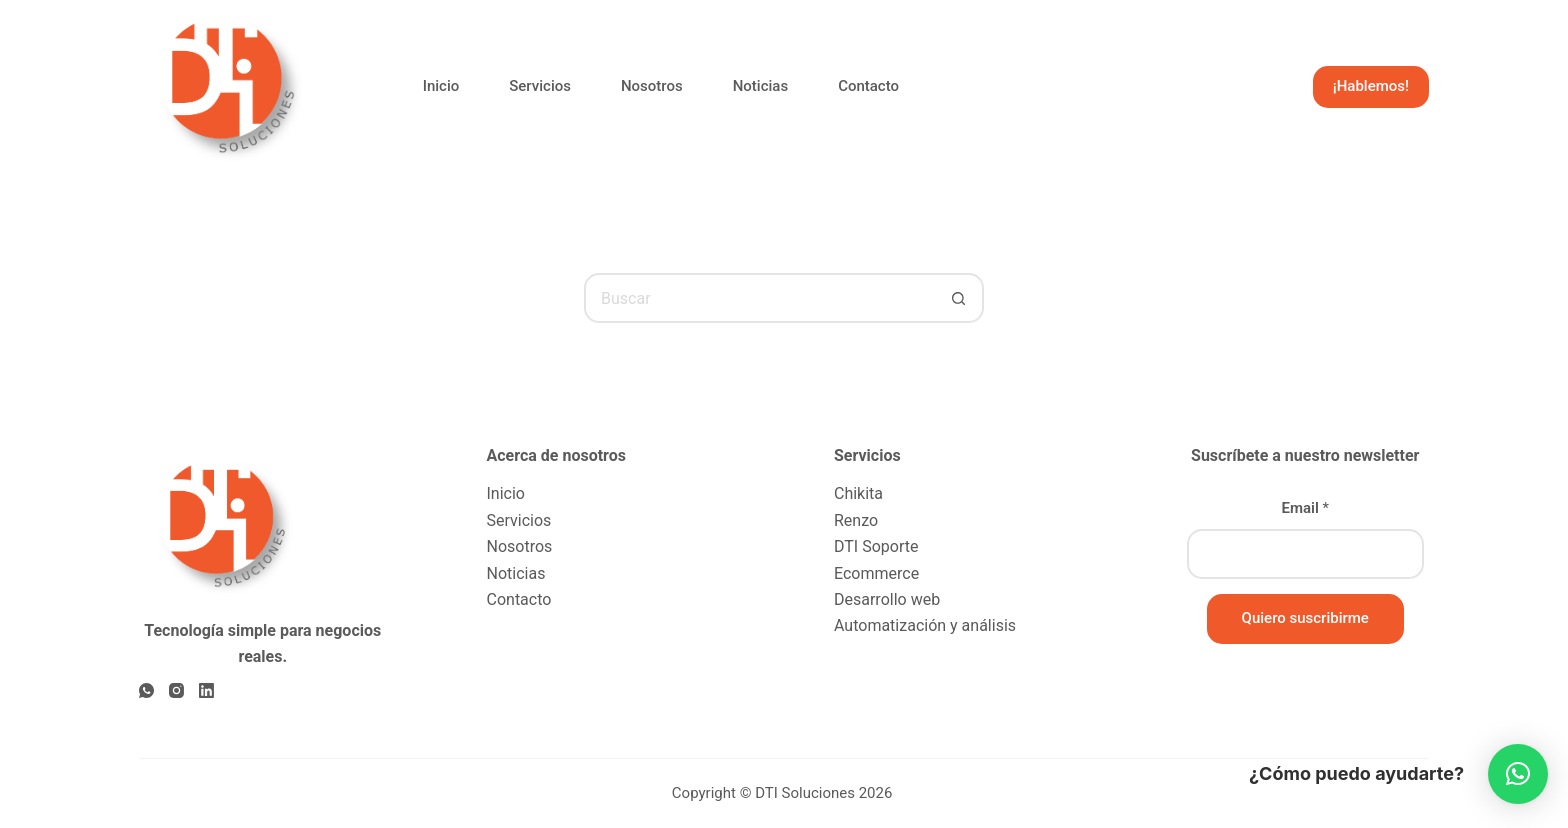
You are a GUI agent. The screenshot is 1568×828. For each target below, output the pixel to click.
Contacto (868, 86)
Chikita (858, 493)
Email (1305, 508)
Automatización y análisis (925, 625)
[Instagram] (176, 690)
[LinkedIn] (206, 690)
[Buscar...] (759, 298)
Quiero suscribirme (1305, 618)
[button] (1518, 774)
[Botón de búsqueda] (959, 298)
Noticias (760, 86)
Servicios (540, 86)
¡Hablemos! (1371, 86)
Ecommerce (876, 573)
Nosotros (652, 86)
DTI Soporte (876, 546)
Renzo (856, 520)
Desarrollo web (887, 599)
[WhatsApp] (146, 690)
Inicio (441, 86)
